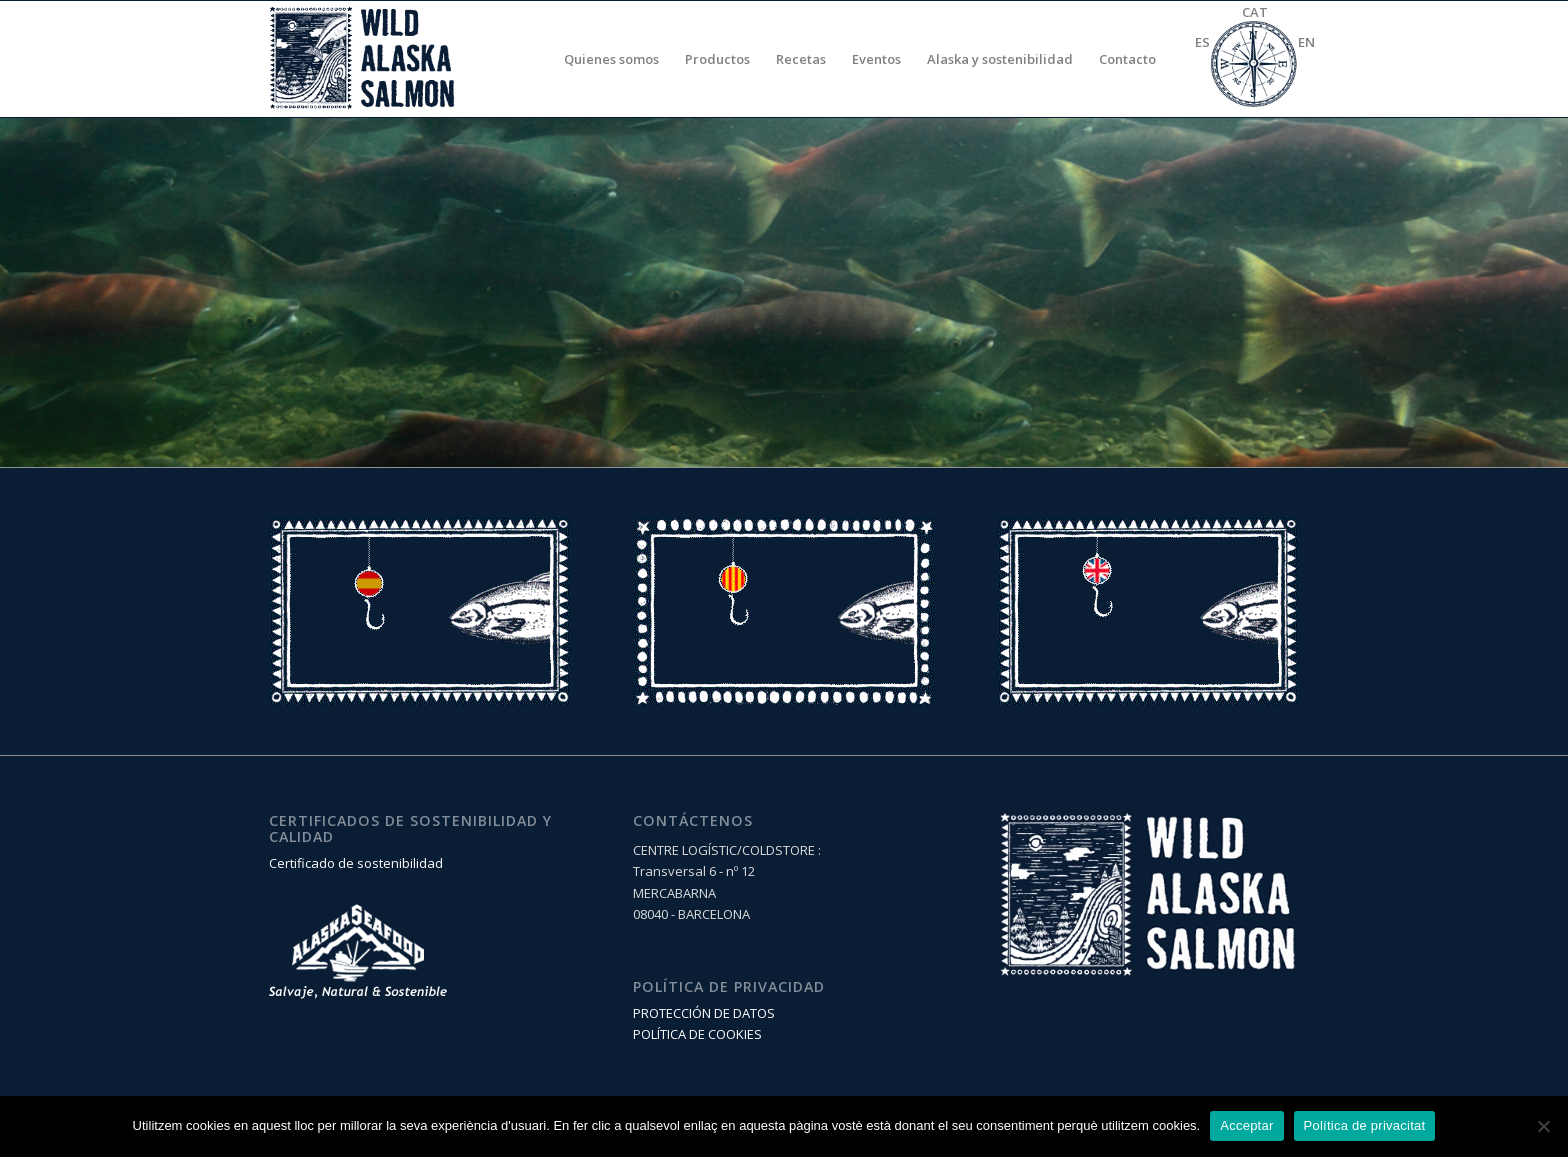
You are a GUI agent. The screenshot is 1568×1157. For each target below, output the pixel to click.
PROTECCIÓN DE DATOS (704, 1013)
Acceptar (1246, 1125)
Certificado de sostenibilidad (356, 863)
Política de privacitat (1365, 1125)
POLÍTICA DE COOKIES (697, 1034)
